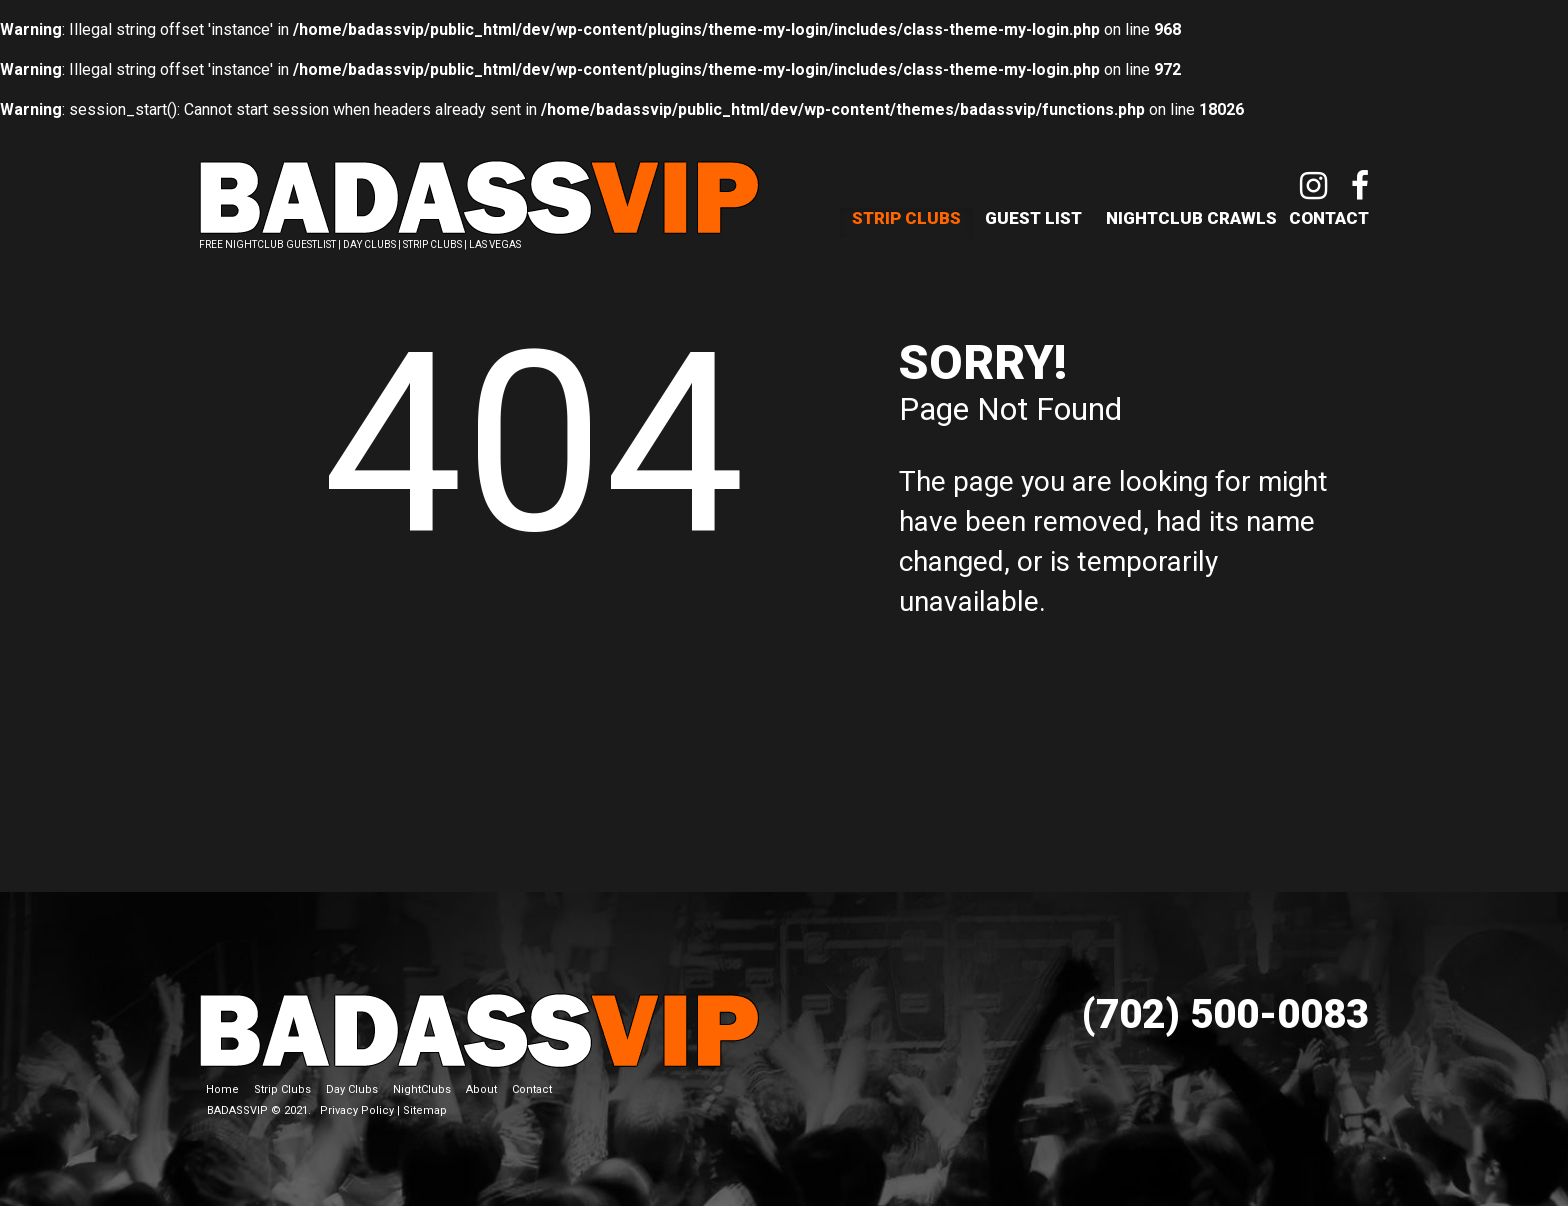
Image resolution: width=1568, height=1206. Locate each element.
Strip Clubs (906, 218)
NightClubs (422, 1089)
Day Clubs (352, 1089)
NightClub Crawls (1191, 218)
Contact (1329, 218)
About (481, 1089)
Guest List (1033, 218)
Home (222, 1089)
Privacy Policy (357, 1110)
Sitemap (425, 1110)
